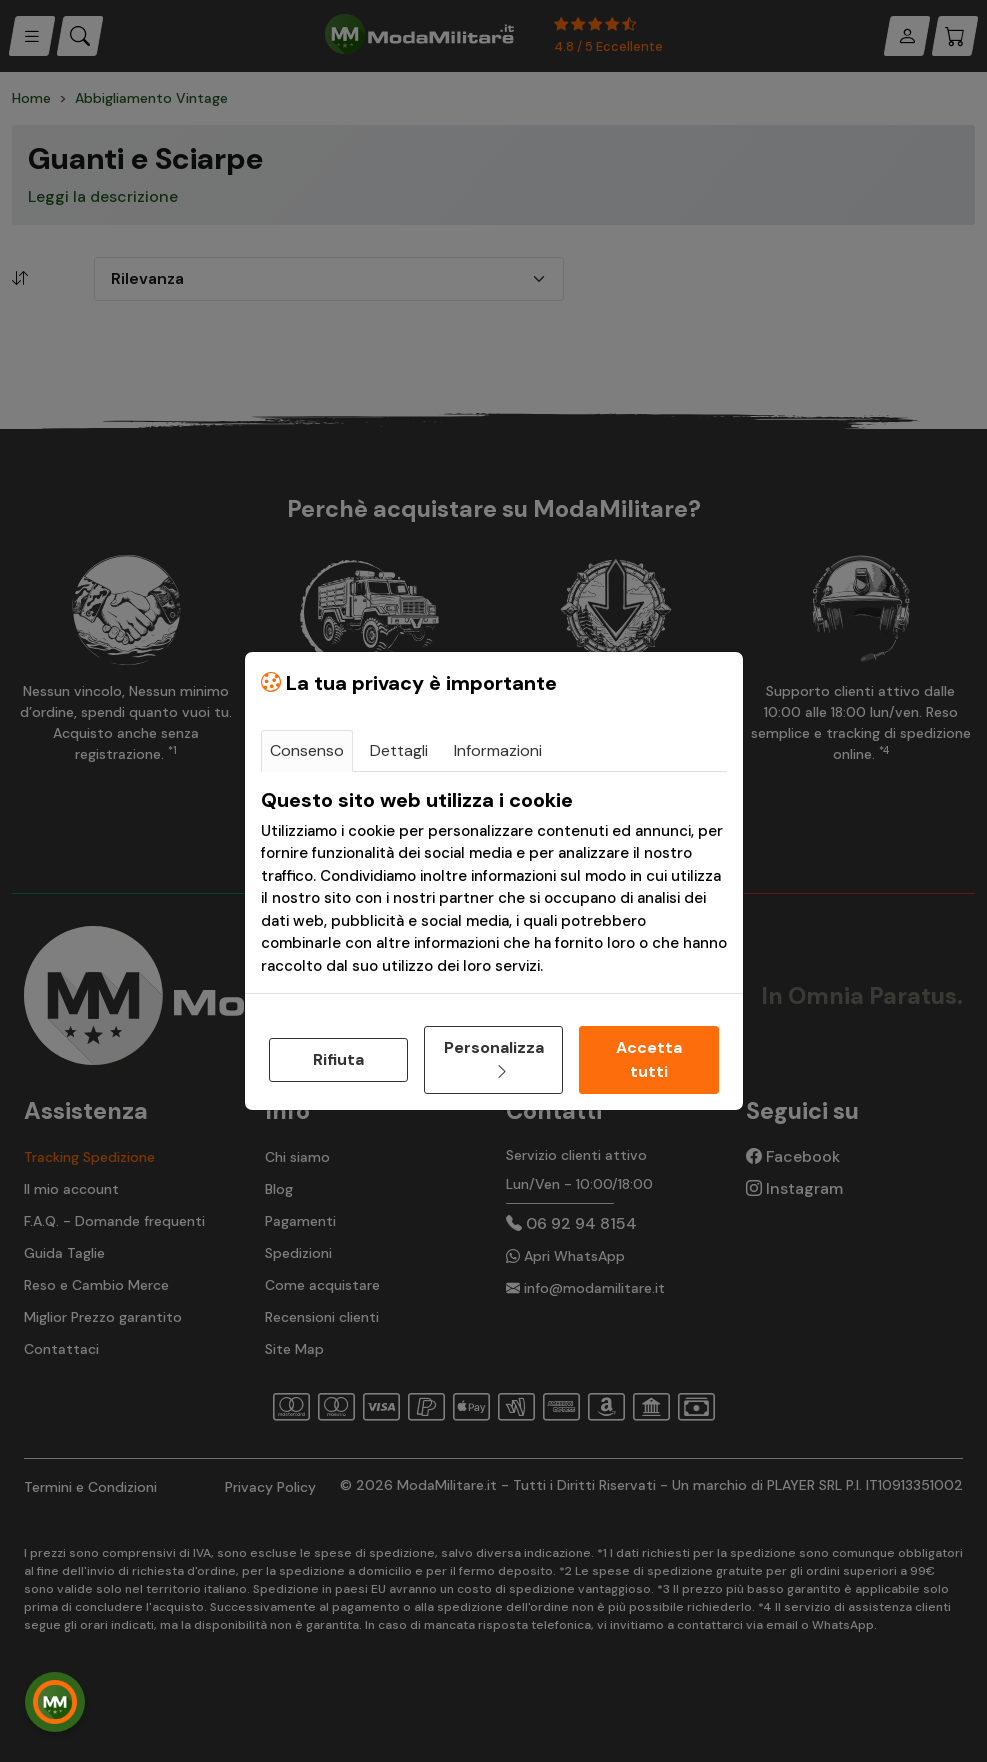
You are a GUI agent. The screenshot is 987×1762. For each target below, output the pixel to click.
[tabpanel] (494, 883)
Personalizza (494, 1059)
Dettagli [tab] (399, 750)
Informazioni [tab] (498, 750)
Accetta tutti (649, 1059)
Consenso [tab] (307, 750)
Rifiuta (338, 1059)
